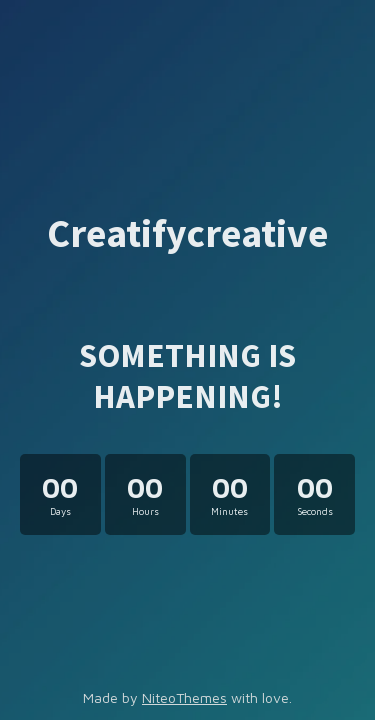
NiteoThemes (184, 697)
